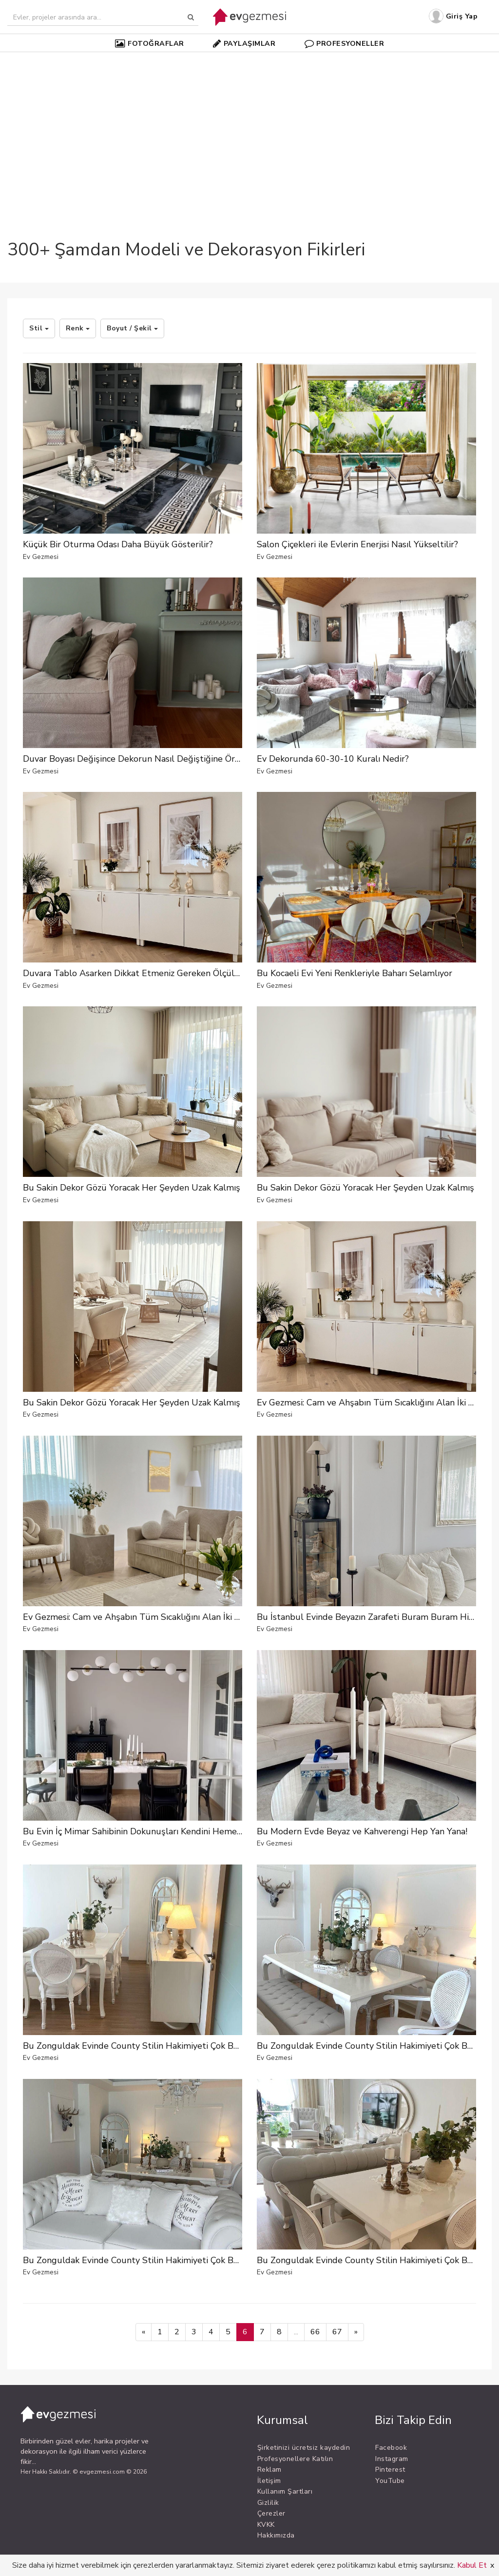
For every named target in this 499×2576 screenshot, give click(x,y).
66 (315, 2331)
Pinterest (390, 2469)
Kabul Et (472, 2565)
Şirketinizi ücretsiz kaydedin (303, 2447)
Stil (39, 328)
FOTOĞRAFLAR (149, 43)
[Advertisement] (249, 128)
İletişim (269, 2480)
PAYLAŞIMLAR (244, 43)
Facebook (391, 2447)
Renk (78, 328)
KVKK (266, 2524)
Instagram (391, 2458)
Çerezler (271, 2513)
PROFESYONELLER (344, 43)
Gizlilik (268, 2502)
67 (337, 2331)
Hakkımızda (276, 2535)
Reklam (269, 2469)
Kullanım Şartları (285, 2491)
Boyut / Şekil (132, 328)
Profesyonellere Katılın (295, 2458)
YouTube (390, 2480)
